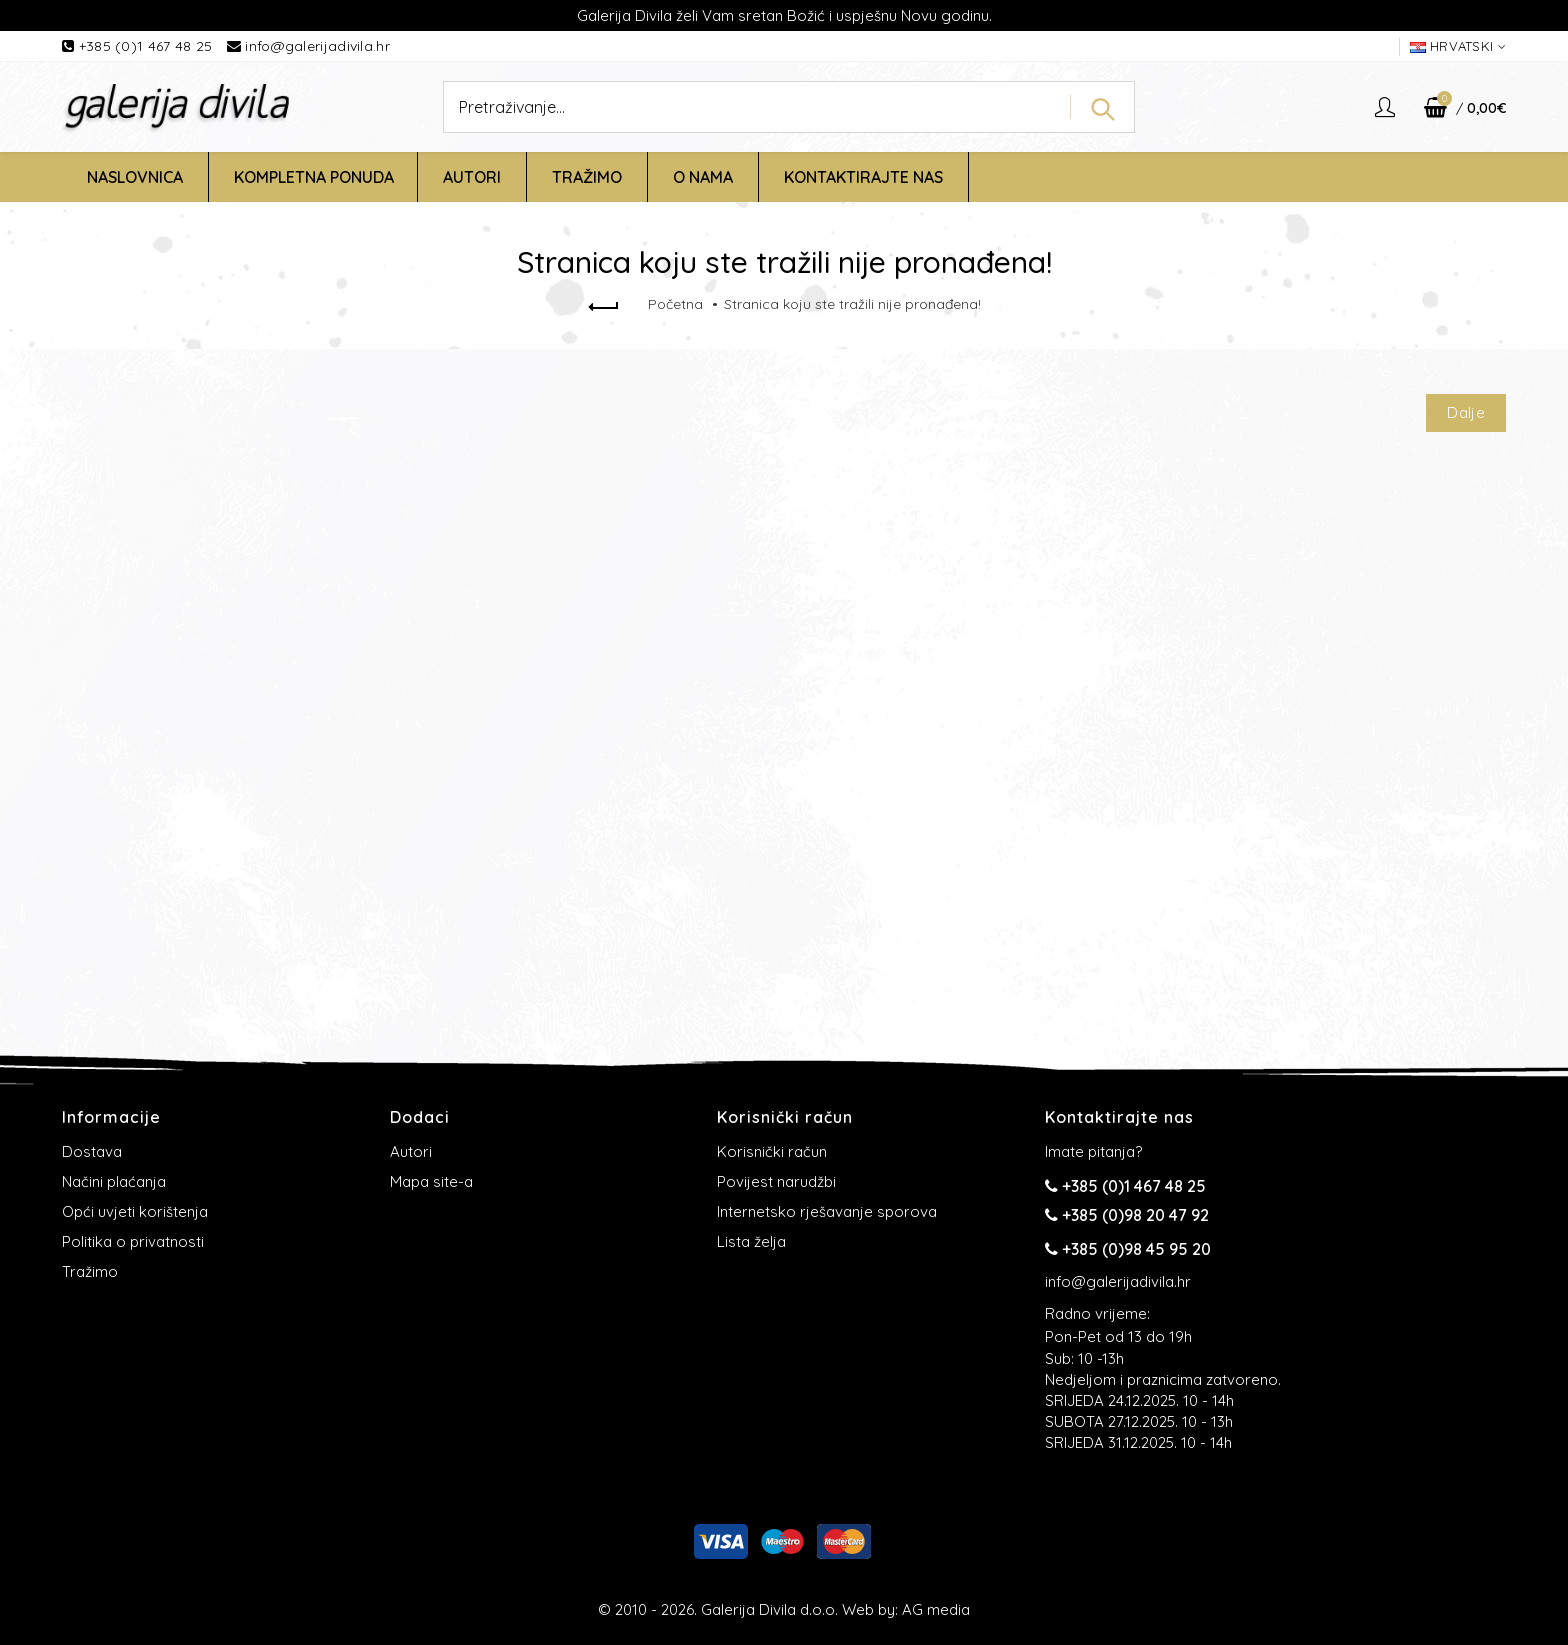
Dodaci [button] (420, 1117)
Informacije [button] (111, 1117)
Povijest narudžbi (776, 1181)
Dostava (92, 1151)
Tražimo (90, 1271)
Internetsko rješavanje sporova (827, 1211)
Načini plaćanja (114, 1181)
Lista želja (751, 1241)
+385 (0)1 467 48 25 (148, 46)
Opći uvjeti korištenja (135, 1211)
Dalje (1466, 412)
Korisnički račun (772, 1151)
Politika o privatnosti (133, 1241)
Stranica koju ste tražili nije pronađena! (852, 304)
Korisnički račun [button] (785, 1117)
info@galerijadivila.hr (317, 46)
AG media (936, 1609)
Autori (411, 1151)
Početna (675, 304)
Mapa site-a (431, 1181)
